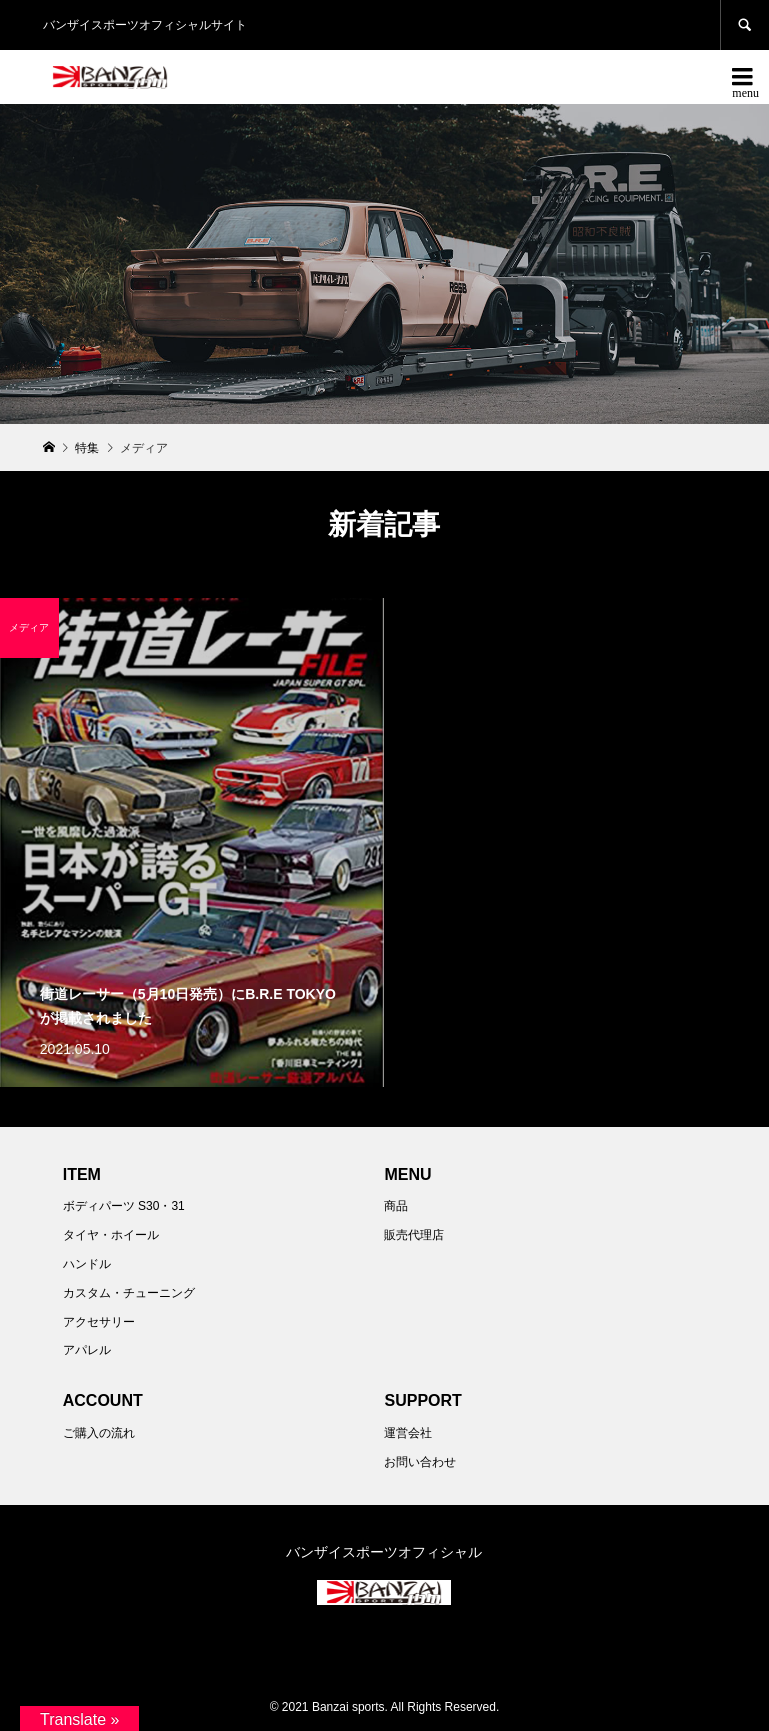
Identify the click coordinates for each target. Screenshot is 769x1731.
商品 (396, 1206)
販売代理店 (414, 1235)
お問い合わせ (420, 1462)
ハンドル (87, 1264)
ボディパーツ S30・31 (124, 1206)
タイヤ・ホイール (111, 1235)
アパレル (87, 1350)
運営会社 (408, 1433)
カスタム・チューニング (129, 1293)
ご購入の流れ (99, 1433)
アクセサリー (99, 1322)
